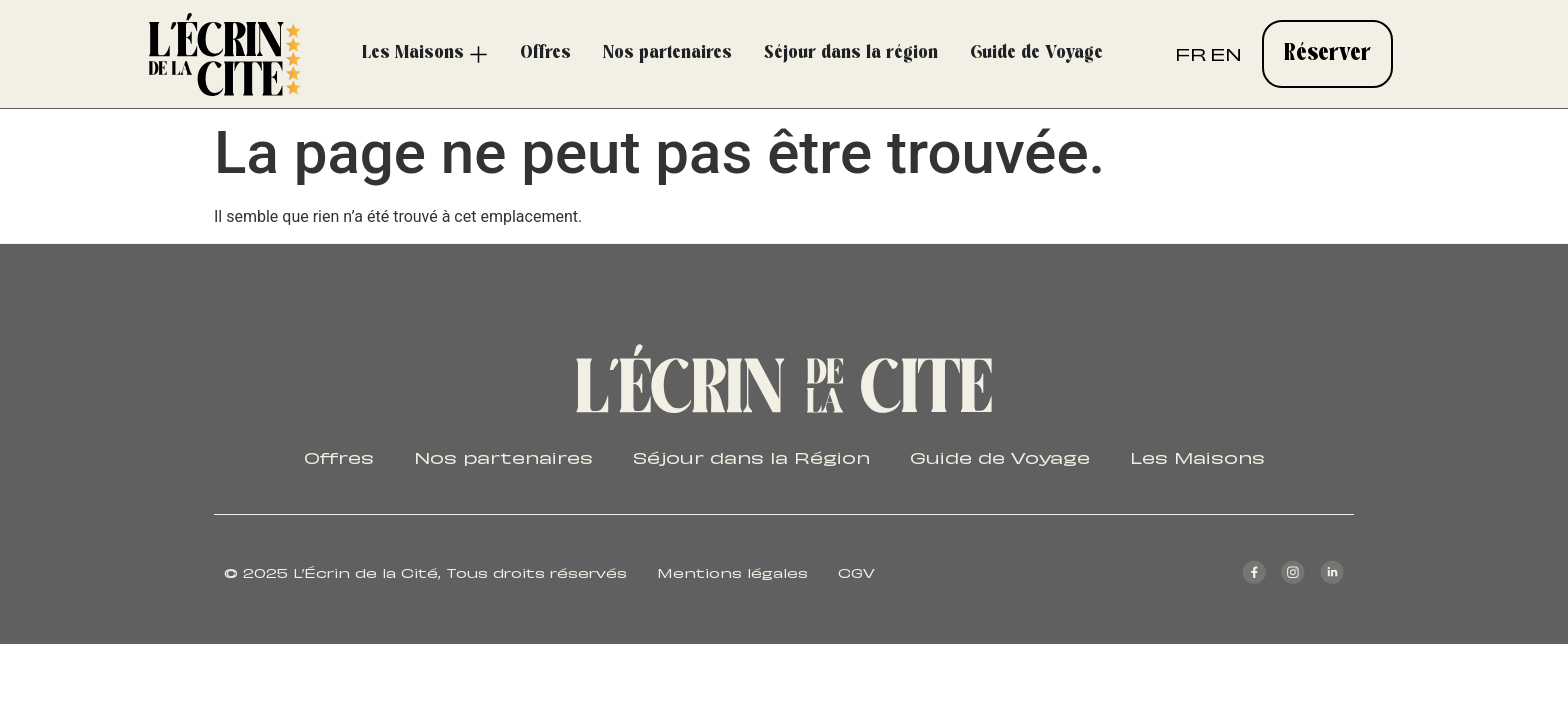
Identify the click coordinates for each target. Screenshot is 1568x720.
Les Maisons (1197, 456)
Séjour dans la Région (751, 456)
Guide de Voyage (1000, 456)
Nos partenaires (503, 456)
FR (1190, 52)
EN (1226, 52)
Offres (339, 456)
